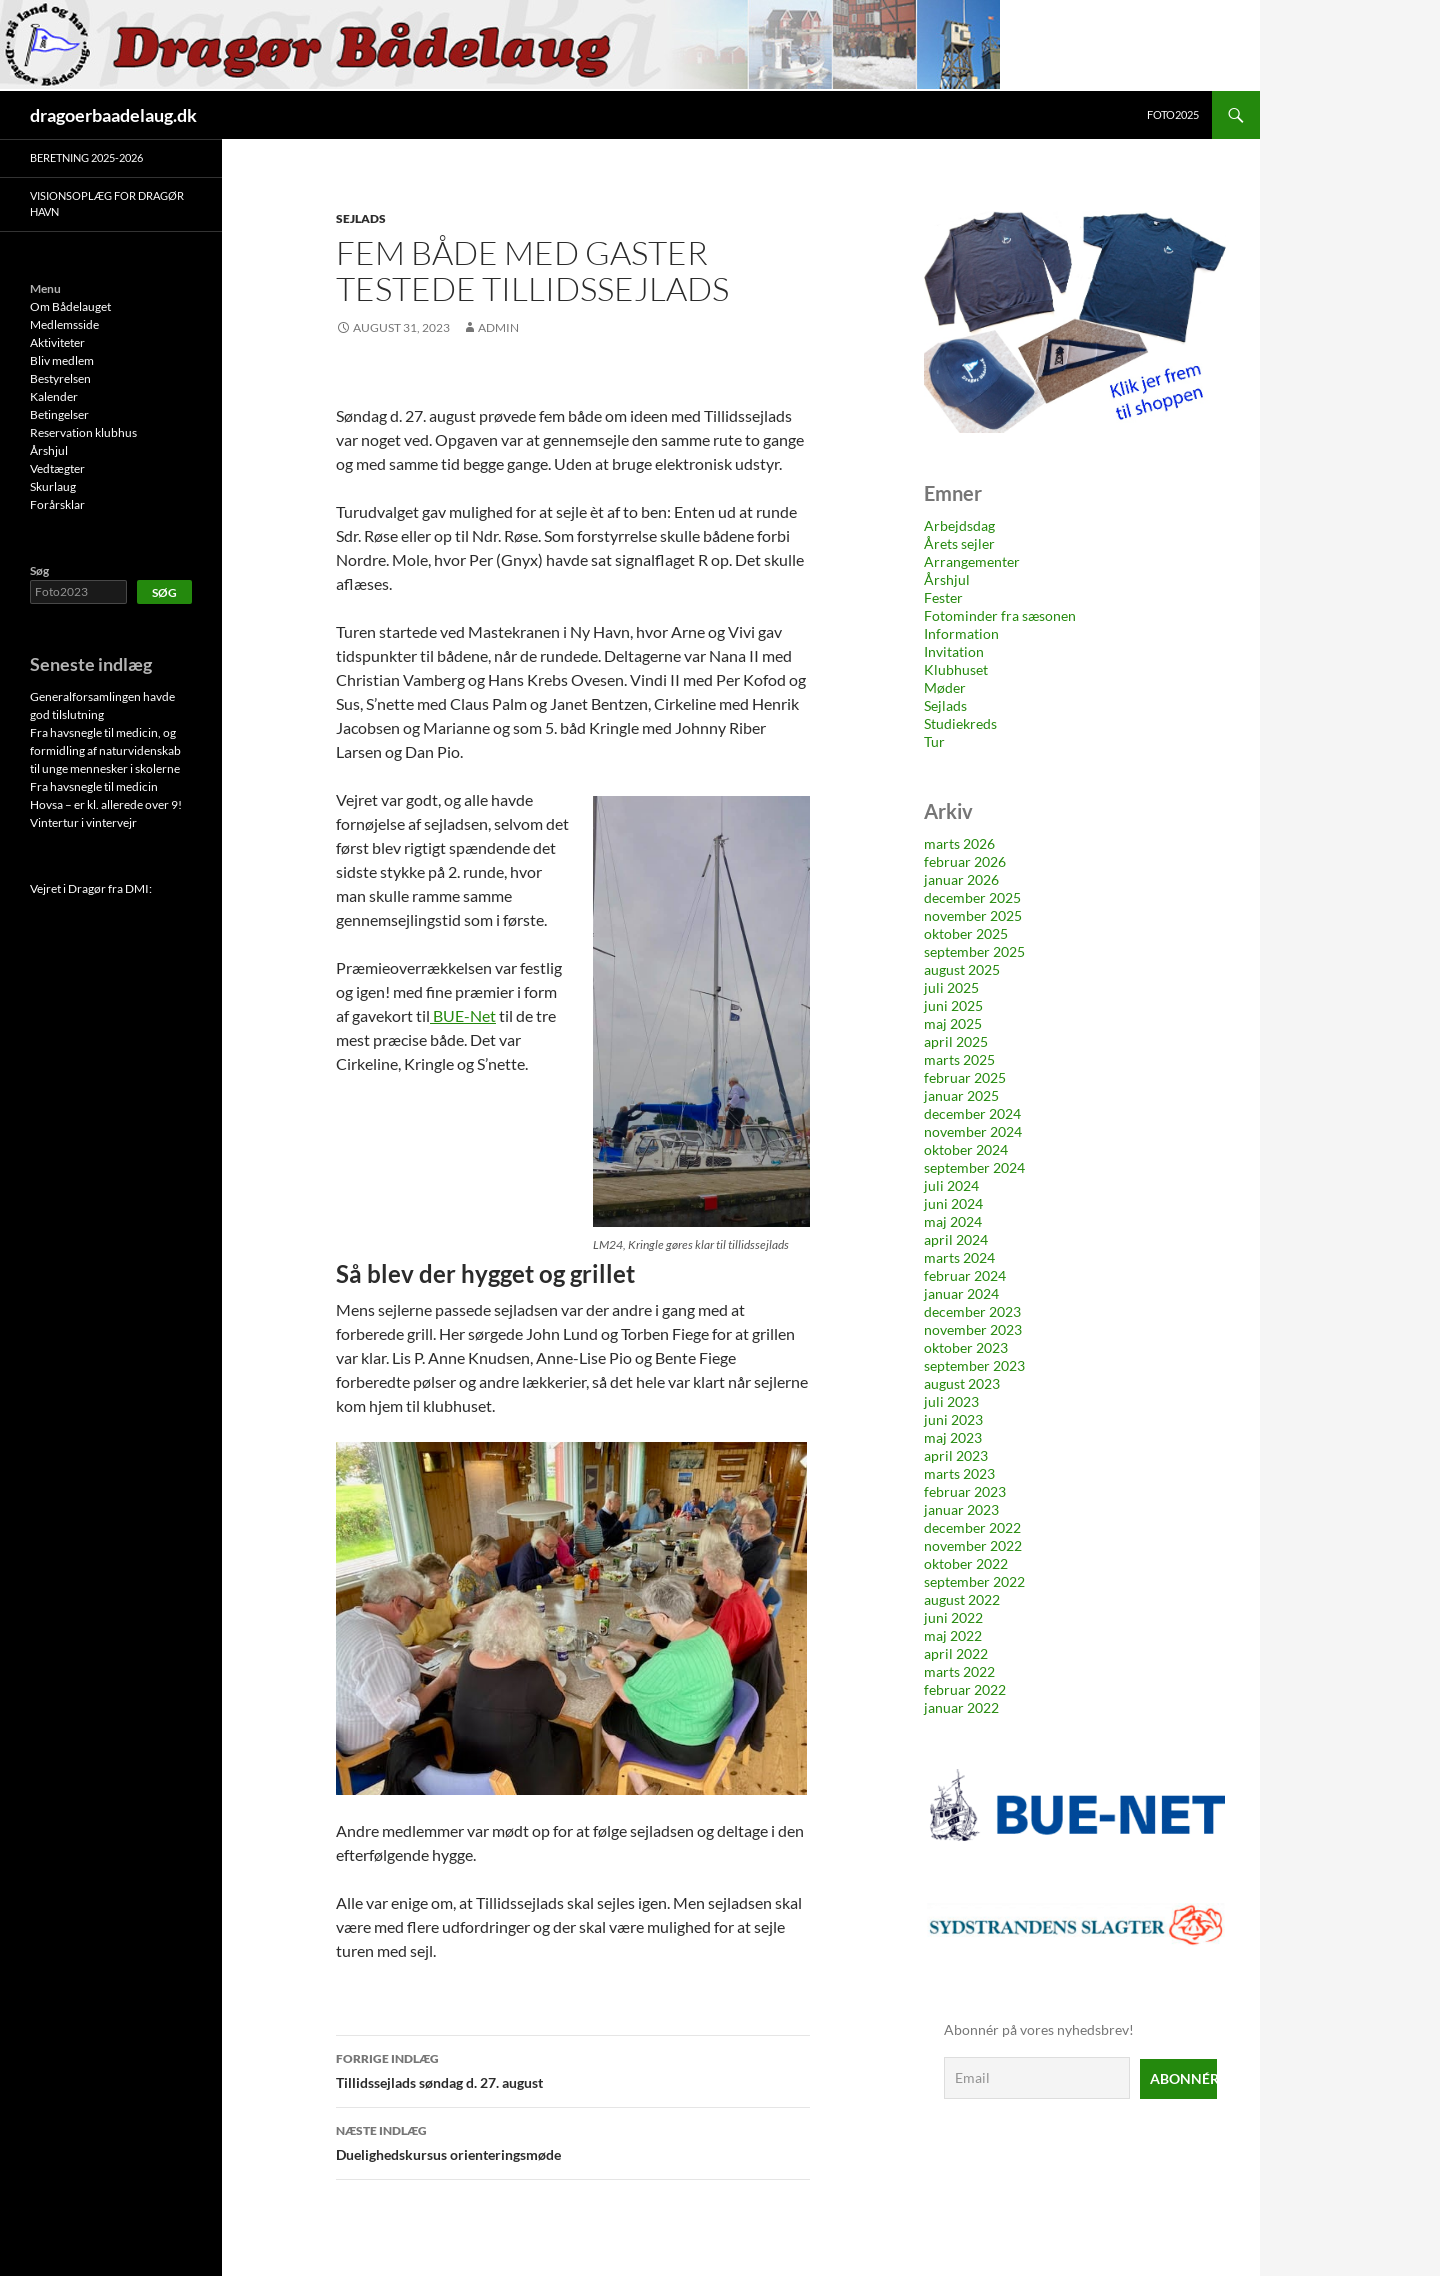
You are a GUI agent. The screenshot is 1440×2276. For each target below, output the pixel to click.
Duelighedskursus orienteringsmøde (573, 2141)
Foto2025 (1173, 114)
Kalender (54, 396)
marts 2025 (959, 1059)
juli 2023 (951, 1401)
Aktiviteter (57, 342)
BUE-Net (464, 1015)
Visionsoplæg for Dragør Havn (107, 204)
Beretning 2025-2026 (86, 157)
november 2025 (973, 915)
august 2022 (962, 1599)
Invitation (954, 651)
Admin (498, 327)
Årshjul (947, 579)
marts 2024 (959, 1257)
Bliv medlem (62, 360)
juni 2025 (953, 1005)
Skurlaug (53, 486)
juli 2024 (951, 1185)
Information (961, 633)
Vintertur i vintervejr (83, 822)
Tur (934, 741)
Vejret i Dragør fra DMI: (91, 888)
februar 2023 (965, 1491)
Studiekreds (960, 723)
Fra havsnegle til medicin (94, 786)
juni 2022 (953, 1617)
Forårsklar (57, 504)
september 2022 (974, 1581)
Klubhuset (956, 669)
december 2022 (972, 1527)
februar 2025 (965, 1077)
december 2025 (972, 897)
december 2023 (972, 1311)
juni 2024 (953, 1203)
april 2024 (956, 1239)
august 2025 (962, 969)
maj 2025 (953, 1023)
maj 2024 (953, 1221)
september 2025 (974, 951)
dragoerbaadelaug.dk (113, 115)
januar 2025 (961, 1095)
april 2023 (956, 1455)
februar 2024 (965, 1275)
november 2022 (973, 1545)
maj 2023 (953, 1437)
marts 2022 (959, 1671)
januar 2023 (961, 1509)
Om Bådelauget (70, 306)
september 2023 (974, 1365)
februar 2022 (965, 1689)
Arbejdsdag (959, 525)
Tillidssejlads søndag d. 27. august (573, 2069)
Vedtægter (57, 468)
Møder (945, 687)
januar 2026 (961, 879)
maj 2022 (953, 1635)
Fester (943, 597)
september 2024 (974, 1167)
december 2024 (972, 1113)
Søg (39, 570)
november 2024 (973, 1131)
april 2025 (956, 1041)
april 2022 (956, 1653)
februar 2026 (965, 861)
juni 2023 (953, 1419)
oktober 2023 (966, 1347)
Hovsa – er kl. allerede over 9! (106, 804)
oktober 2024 (966, 1149)
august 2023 (962, 1383)
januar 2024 (961, 1293)
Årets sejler (959, 543)
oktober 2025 (966, 933)
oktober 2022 (966, 1563)
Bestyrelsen (60, 378)
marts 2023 (959, 1473)
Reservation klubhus (83, 432)
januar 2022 (961, 1707)
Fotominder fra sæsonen (1000, 615)
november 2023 (973, 1329)
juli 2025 (951, 987)
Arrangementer (972, 561)
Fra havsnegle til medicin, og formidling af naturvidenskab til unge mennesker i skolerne (105, 750)
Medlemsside (64, 324)
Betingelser (59, 414)
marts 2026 (959, 843)
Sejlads (361, 218)
